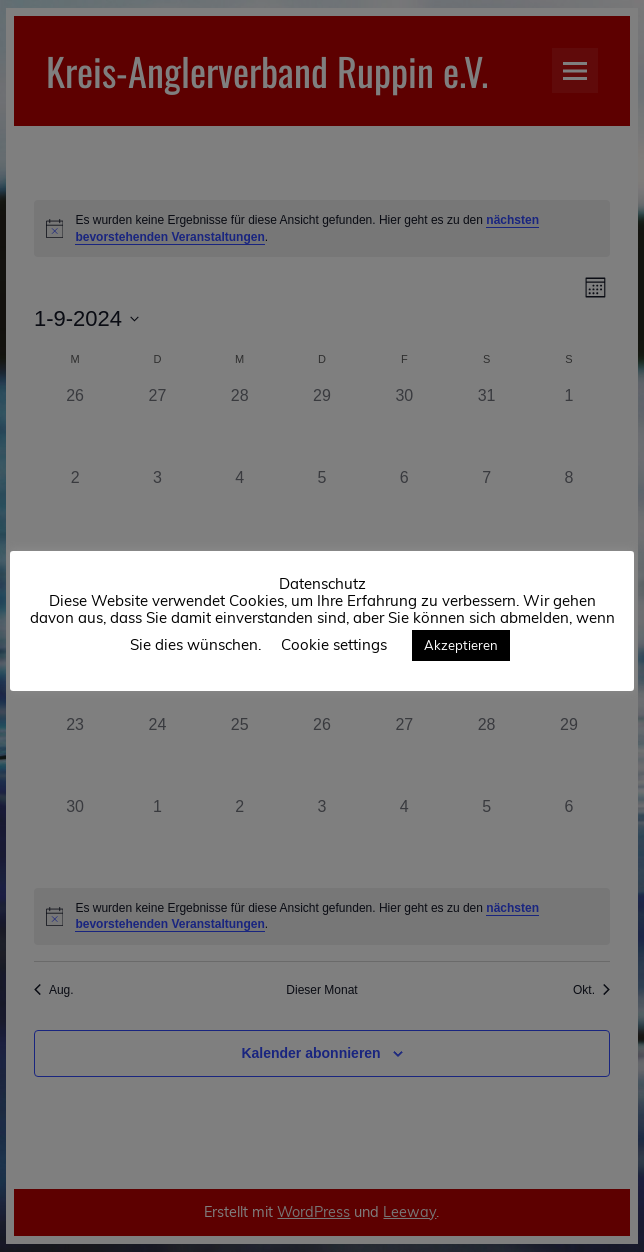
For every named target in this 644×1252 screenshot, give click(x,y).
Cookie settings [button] (334, 644)
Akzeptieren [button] (461, 645)
